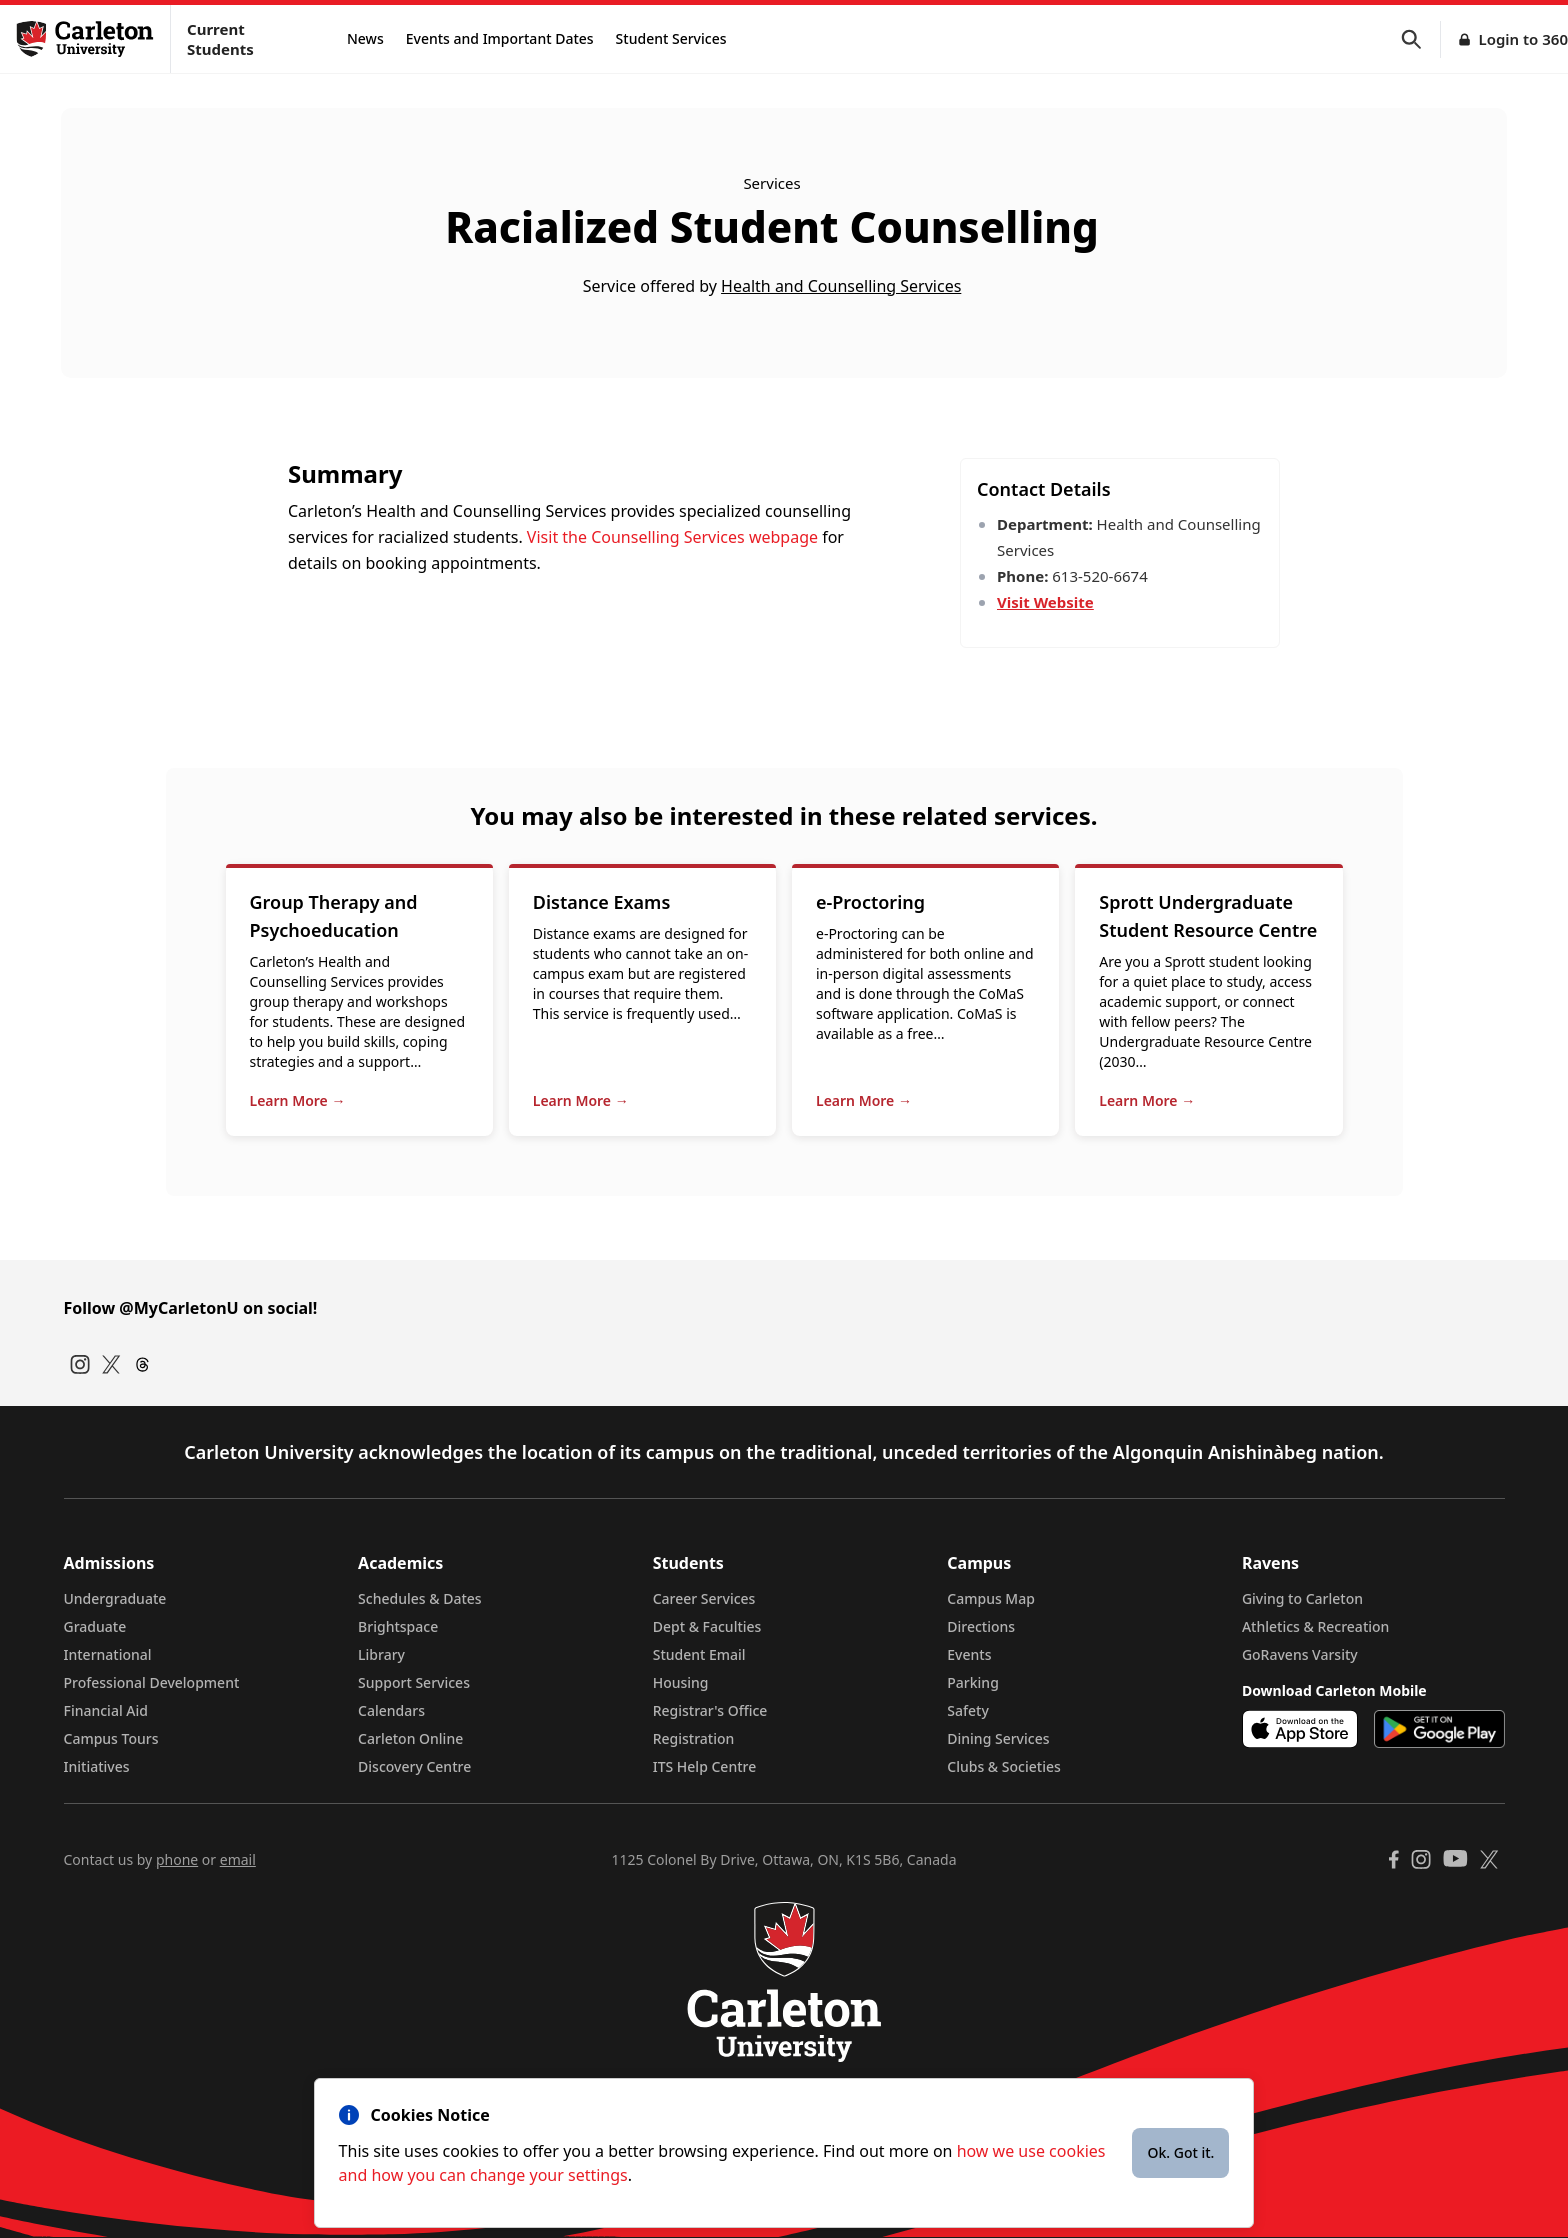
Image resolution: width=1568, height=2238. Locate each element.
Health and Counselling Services (841, 286)
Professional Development (152, 1682)
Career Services (704, 1598)
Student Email (699, 1654)
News (365, 38)
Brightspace (398, 1626)
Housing (681, 1682)
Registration (694, 1738)
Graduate (95, 1626)
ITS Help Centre (705, 1766)
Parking (973, 1682)
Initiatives (97, 1766)
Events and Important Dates (500, 38)
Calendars (391, 1710)
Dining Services (998, 1738)
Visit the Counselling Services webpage (672, 537)
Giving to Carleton (1302, 1598)
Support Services (414, 1682)
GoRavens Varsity (1300, 1654)
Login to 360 (1523, 39)
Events (969, 1654)
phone (177, 1859)
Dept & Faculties (707, 1626)
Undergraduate (115, 1598)
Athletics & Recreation (1315, 1626)
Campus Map (991, 1598)
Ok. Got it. (1180, 2152)
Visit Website (1045, 602)
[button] (1421, 39)
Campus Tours (111, 1738)
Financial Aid (106, 1710)
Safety (968, 1710)
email (238, 1859)
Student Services (671, 38)
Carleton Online (410, 1738)
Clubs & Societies (1003, 1766)
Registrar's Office (710, 1710)
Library (381, 1654)
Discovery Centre (414, 1766)
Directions (981, 1626)
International (108, 1654)
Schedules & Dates (420, 1598)
